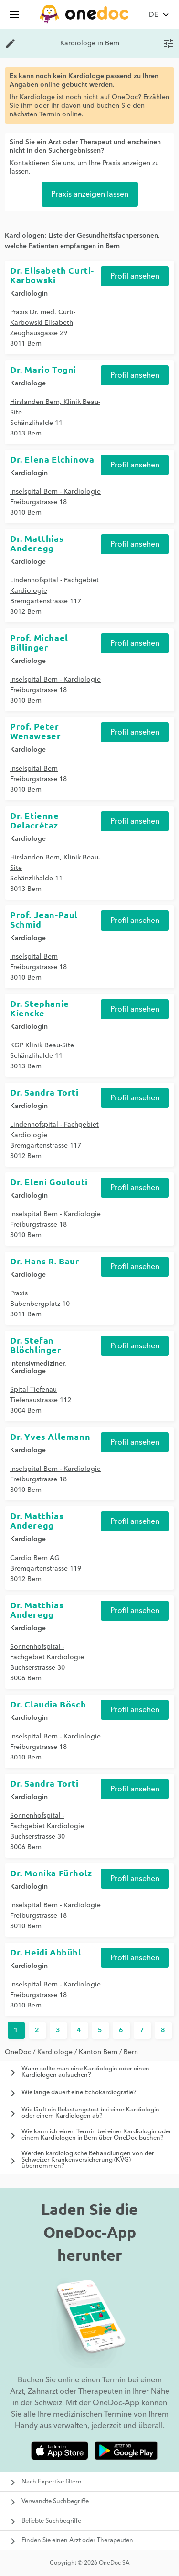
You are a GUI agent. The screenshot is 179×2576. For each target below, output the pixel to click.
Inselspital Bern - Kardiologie (55, 491)
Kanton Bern (98, 2052)
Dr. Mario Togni (43, 369)
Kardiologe (55, 2052)
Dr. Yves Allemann (50, 1436)
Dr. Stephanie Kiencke (39, 1008)
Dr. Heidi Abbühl (46, 1951)
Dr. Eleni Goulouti (49, 1181)
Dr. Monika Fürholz (51, 1872)
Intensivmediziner (37, 1363)
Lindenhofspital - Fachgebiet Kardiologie (54, 586)
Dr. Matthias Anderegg (36, 543)
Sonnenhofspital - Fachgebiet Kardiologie (47, 1652)
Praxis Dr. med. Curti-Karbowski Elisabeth (42, 318)
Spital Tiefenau (33, 1390)
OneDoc (18, 2052)
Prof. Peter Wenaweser (35, 731)
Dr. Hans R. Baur (45, 1260)
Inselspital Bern (34, 769)
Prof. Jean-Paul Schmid (44, 919)
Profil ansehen (134, 276)
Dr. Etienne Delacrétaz (34, 820)
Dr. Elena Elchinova (52, 459)
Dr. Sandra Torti (44, 1091)
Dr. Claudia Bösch (48, 1703)
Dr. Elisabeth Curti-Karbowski (52, 275)
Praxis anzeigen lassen (89, 194)
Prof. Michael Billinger (39, 642)
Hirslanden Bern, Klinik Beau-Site (55, 407)
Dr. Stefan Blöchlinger (36, 1345)
